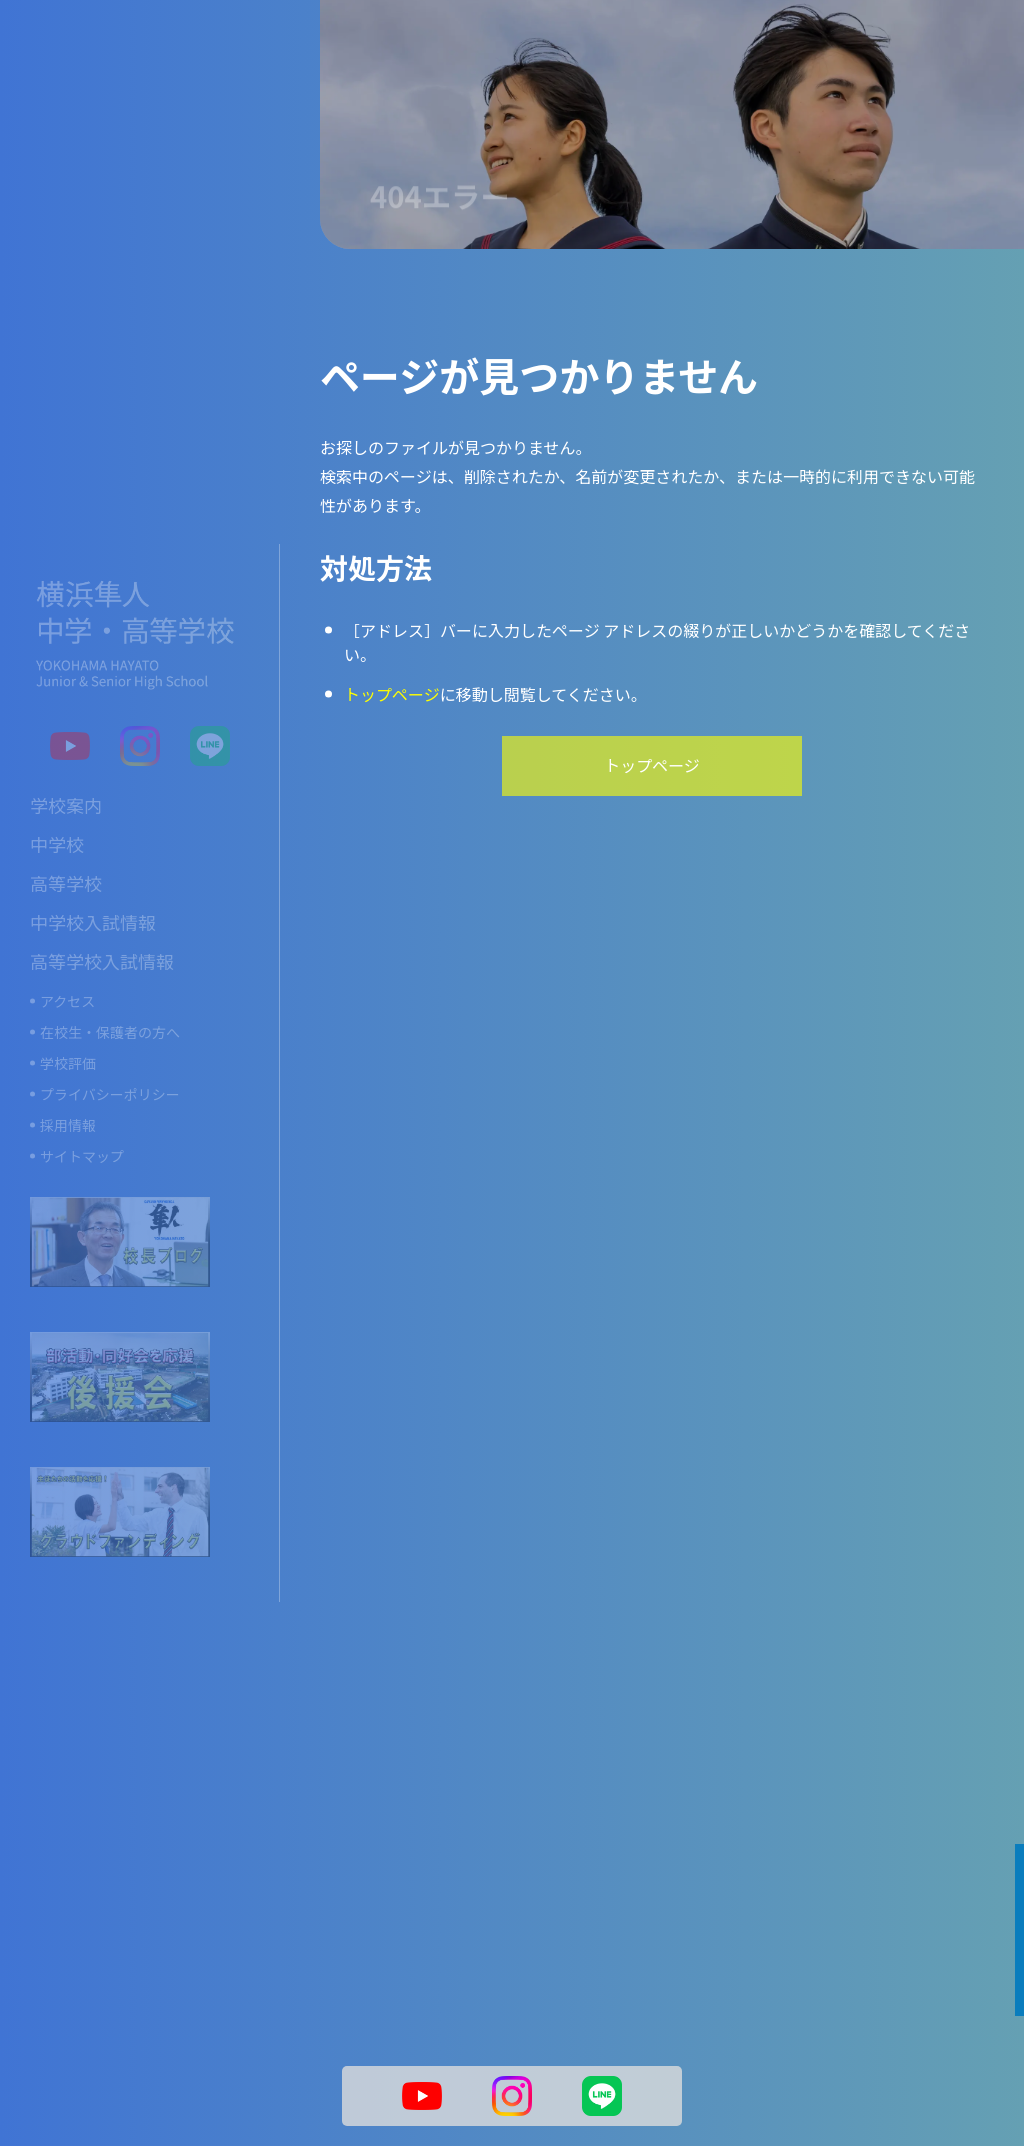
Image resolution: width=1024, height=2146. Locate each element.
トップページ (392, 694)
